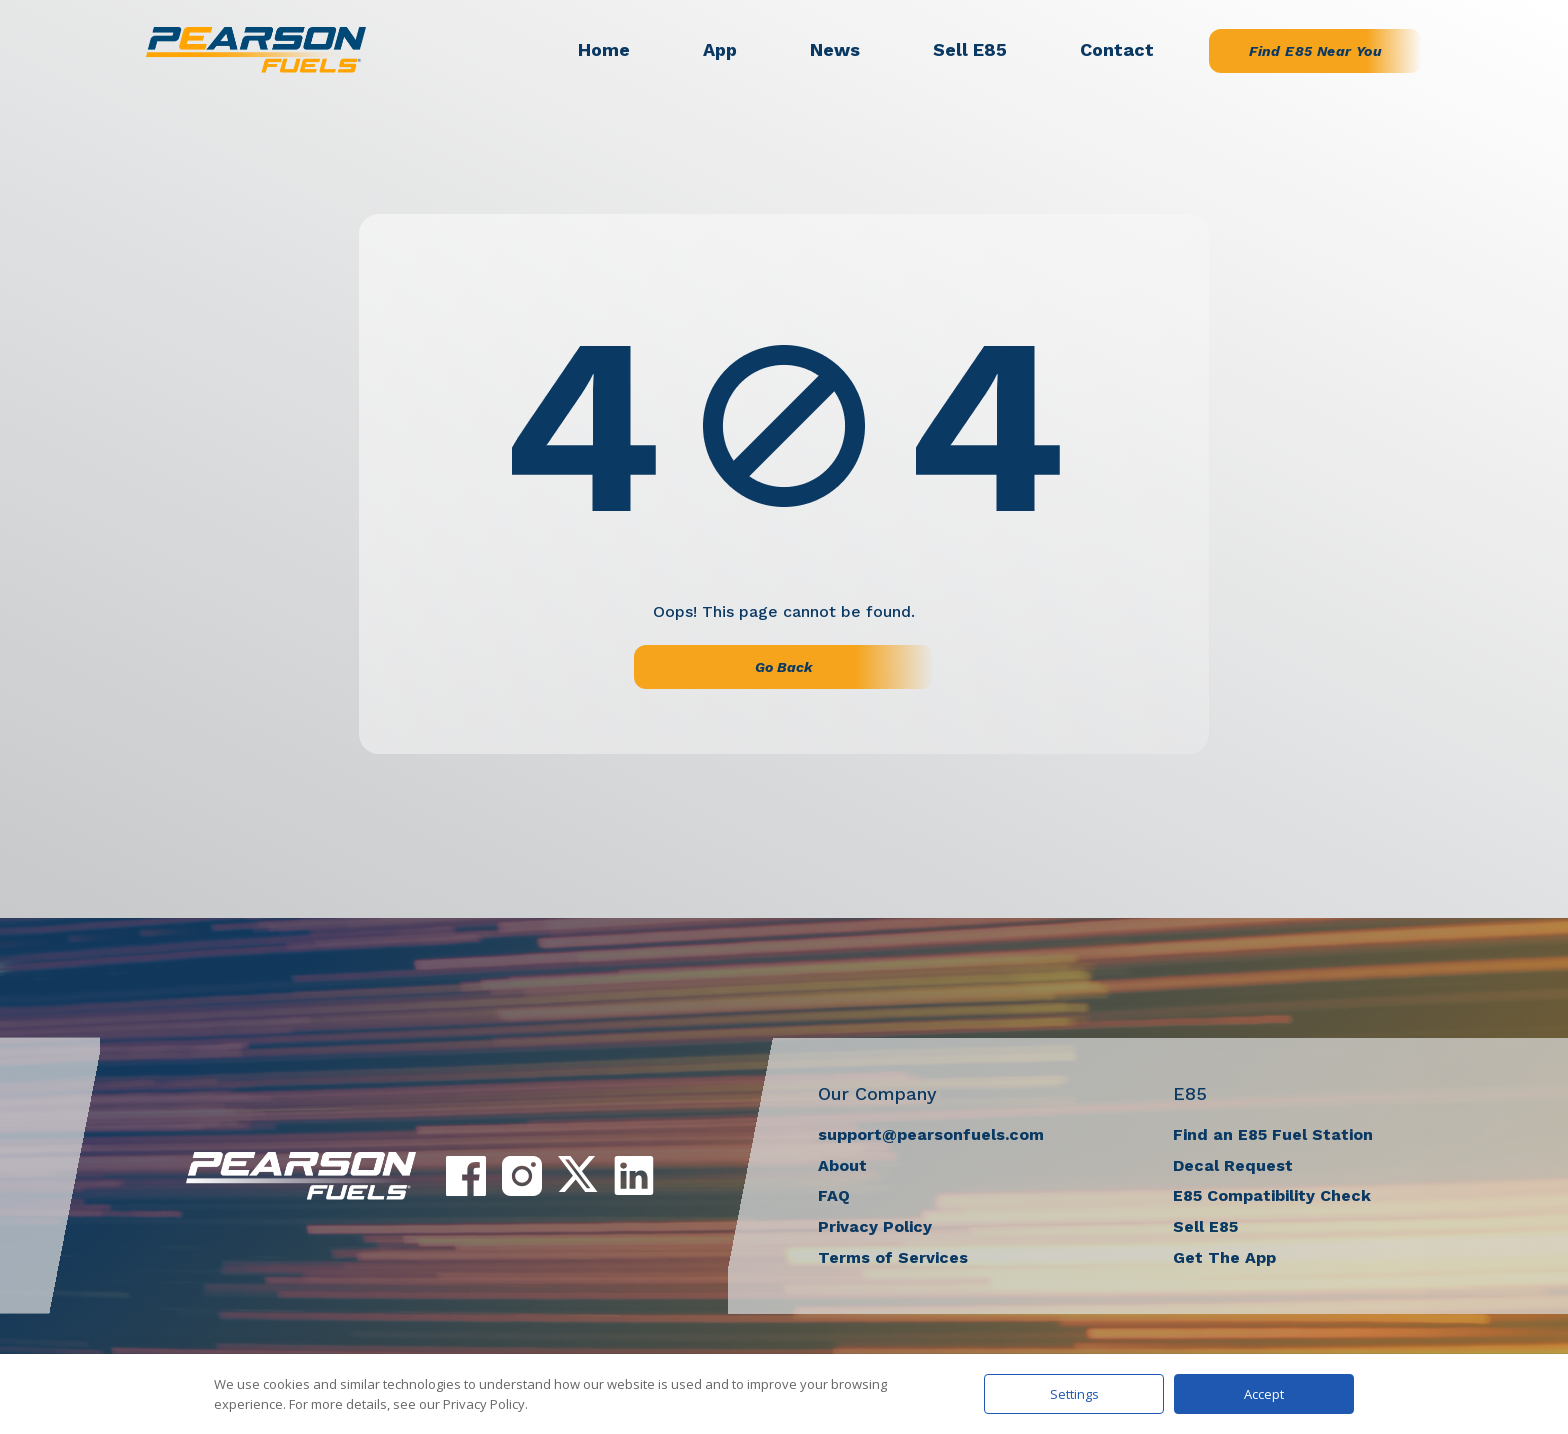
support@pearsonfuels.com (931, 1134)
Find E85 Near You (1315, 51)
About (842, 1165)
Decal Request (1233, 1165)
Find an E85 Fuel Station (1273, 1134)
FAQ (834, 1195)
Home (604, 49)
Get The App (1224, 1257)
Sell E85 (970, 49)
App (720, 49)
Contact (1117, 49)
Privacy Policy (875, 1226)
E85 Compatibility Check (1272, 1195)
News (835, 49)
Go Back (784, 667)
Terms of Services (893, 1257)
